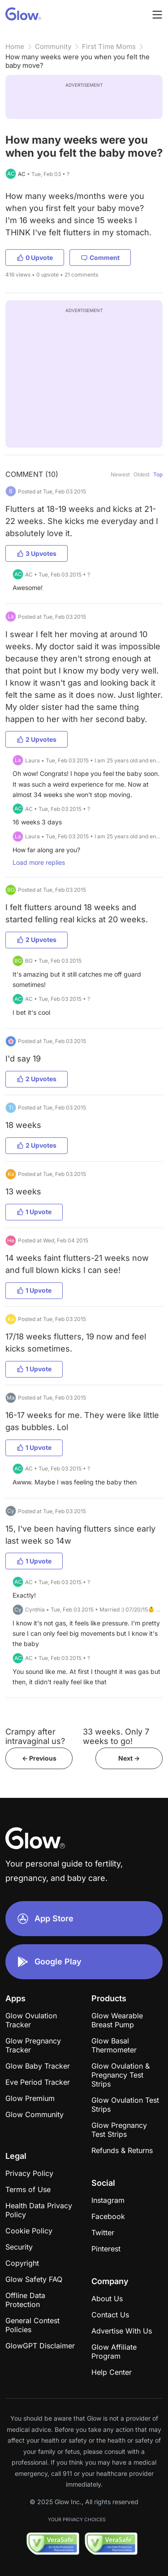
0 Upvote (35, 257)
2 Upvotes (36, 739)
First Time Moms (109, 46)
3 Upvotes (36, 553)
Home (14, 46)
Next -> (129, 1758)
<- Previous (39, 1758)
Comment (100, 257)
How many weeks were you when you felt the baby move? (77, 61)
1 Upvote (34, 1211)
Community (53, 46)
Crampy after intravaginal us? (35, 1736)
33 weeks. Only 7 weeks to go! (116, 1736)
